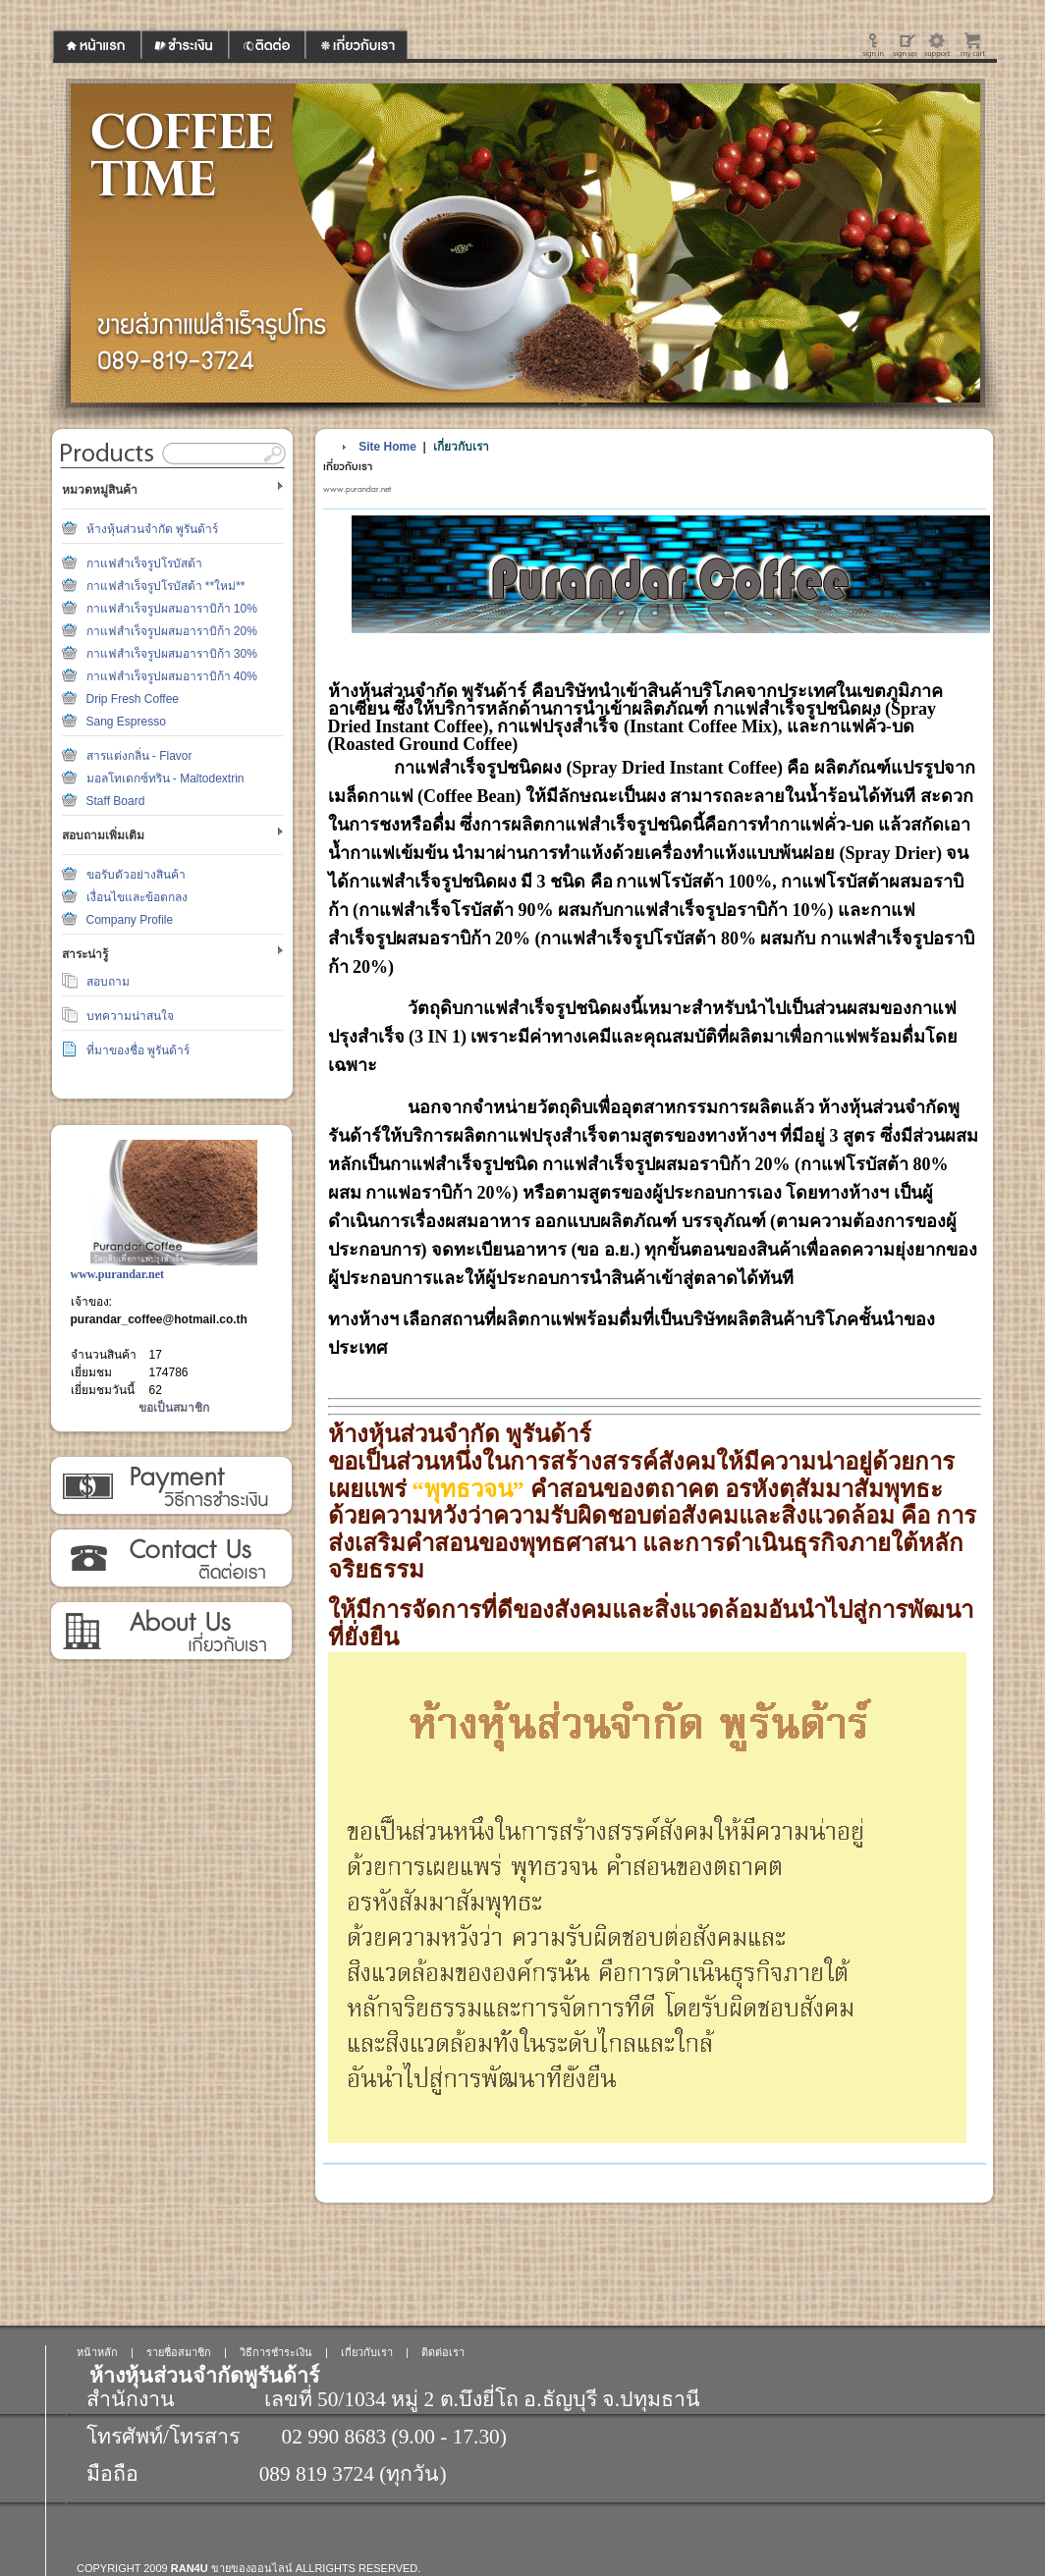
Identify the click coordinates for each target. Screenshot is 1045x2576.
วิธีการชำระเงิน (170, 1486)
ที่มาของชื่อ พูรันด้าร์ (138, 1050)
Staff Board (115, 801)
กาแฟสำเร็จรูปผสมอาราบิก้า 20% (171, 631)
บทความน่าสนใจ (130, 1016)
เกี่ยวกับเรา (170, 1631)
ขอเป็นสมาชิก (173, 1408)
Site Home (387, 447)
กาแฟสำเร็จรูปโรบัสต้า (144, 563)
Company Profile (130, 920)
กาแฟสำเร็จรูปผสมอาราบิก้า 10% (171, 609)
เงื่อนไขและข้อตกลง (137, 897)
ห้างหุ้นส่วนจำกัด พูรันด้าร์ (152, 529)
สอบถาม (108, 982)
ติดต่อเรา (170, 1559)
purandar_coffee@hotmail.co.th (159, 1319)
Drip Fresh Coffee (132, 699)
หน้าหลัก (97, 2352)
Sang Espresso (126, 721)
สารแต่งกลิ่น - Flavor (139, 756)
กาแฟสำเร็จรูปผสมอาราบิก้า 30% (171, 654)
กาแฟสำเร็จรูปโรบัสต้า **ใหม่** (166, 586)
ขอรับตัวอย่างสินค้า (136, 875)
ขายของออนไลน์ (252, 2568)
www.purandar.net (118, 1274)
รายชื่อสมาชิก (178, 2352)
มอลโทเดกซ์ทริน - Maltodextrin (165, 778)
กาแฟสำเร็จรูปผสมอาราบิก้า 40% (171, 676)
